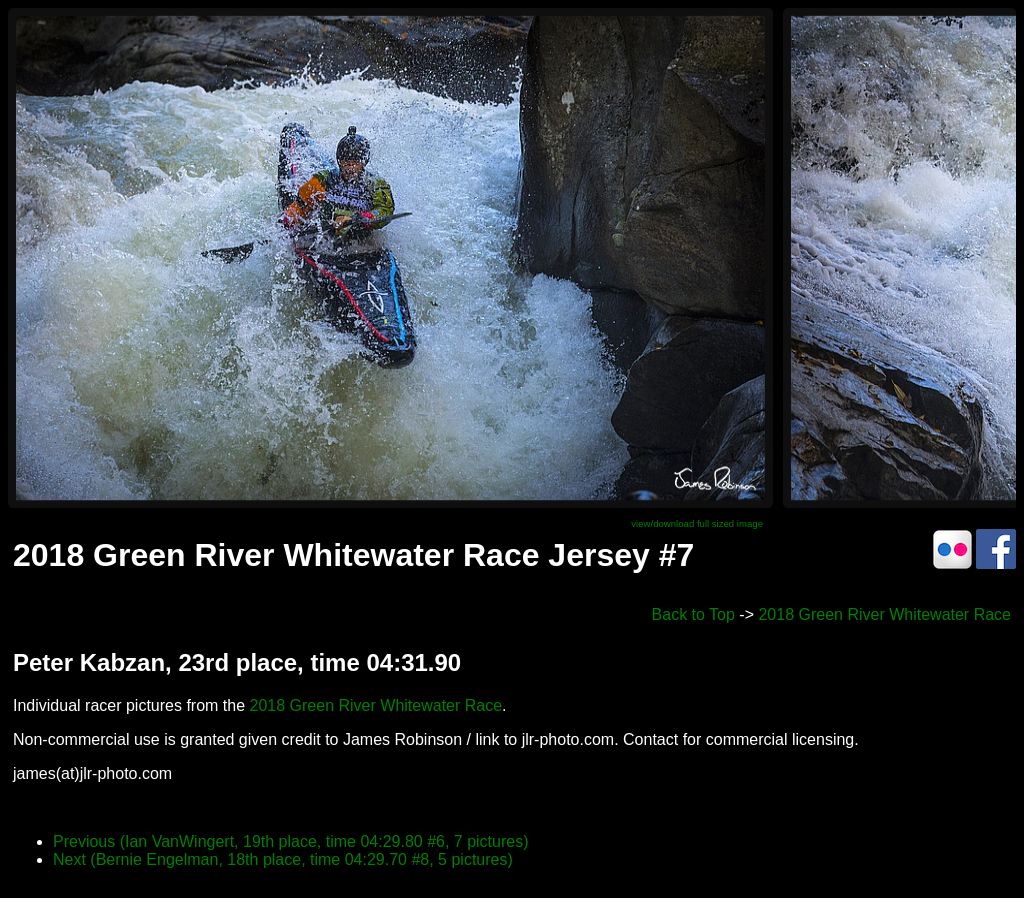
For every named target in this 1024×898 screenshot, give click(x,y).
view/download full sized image (697, 523)
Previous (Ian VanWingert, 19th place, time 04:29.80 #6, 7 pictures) (291, 841)
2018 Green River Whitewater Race (884, 614)
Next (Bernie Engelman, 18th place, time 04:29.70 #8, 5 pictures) (283, 859)
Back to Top (693, 614)
